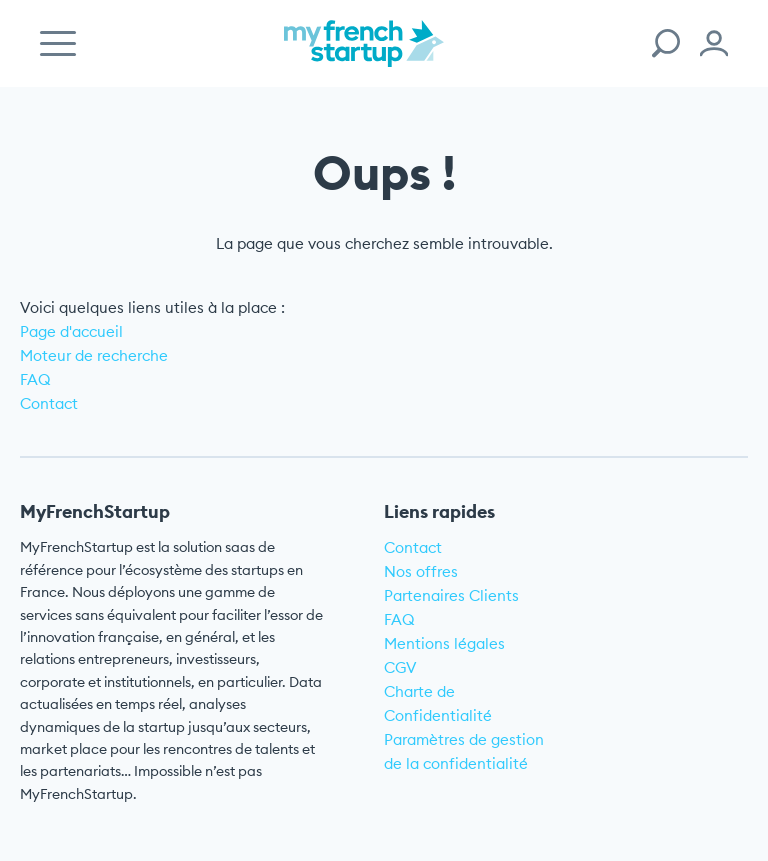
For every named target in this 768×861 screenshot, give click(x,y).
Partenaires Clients (451, 595)
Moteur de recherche (94, 355)
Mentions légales (444, 643)
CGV (400, 667)
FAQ (35, 379)
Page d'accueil (71, 331)
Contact (49, 403)
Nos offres (421, 571)
